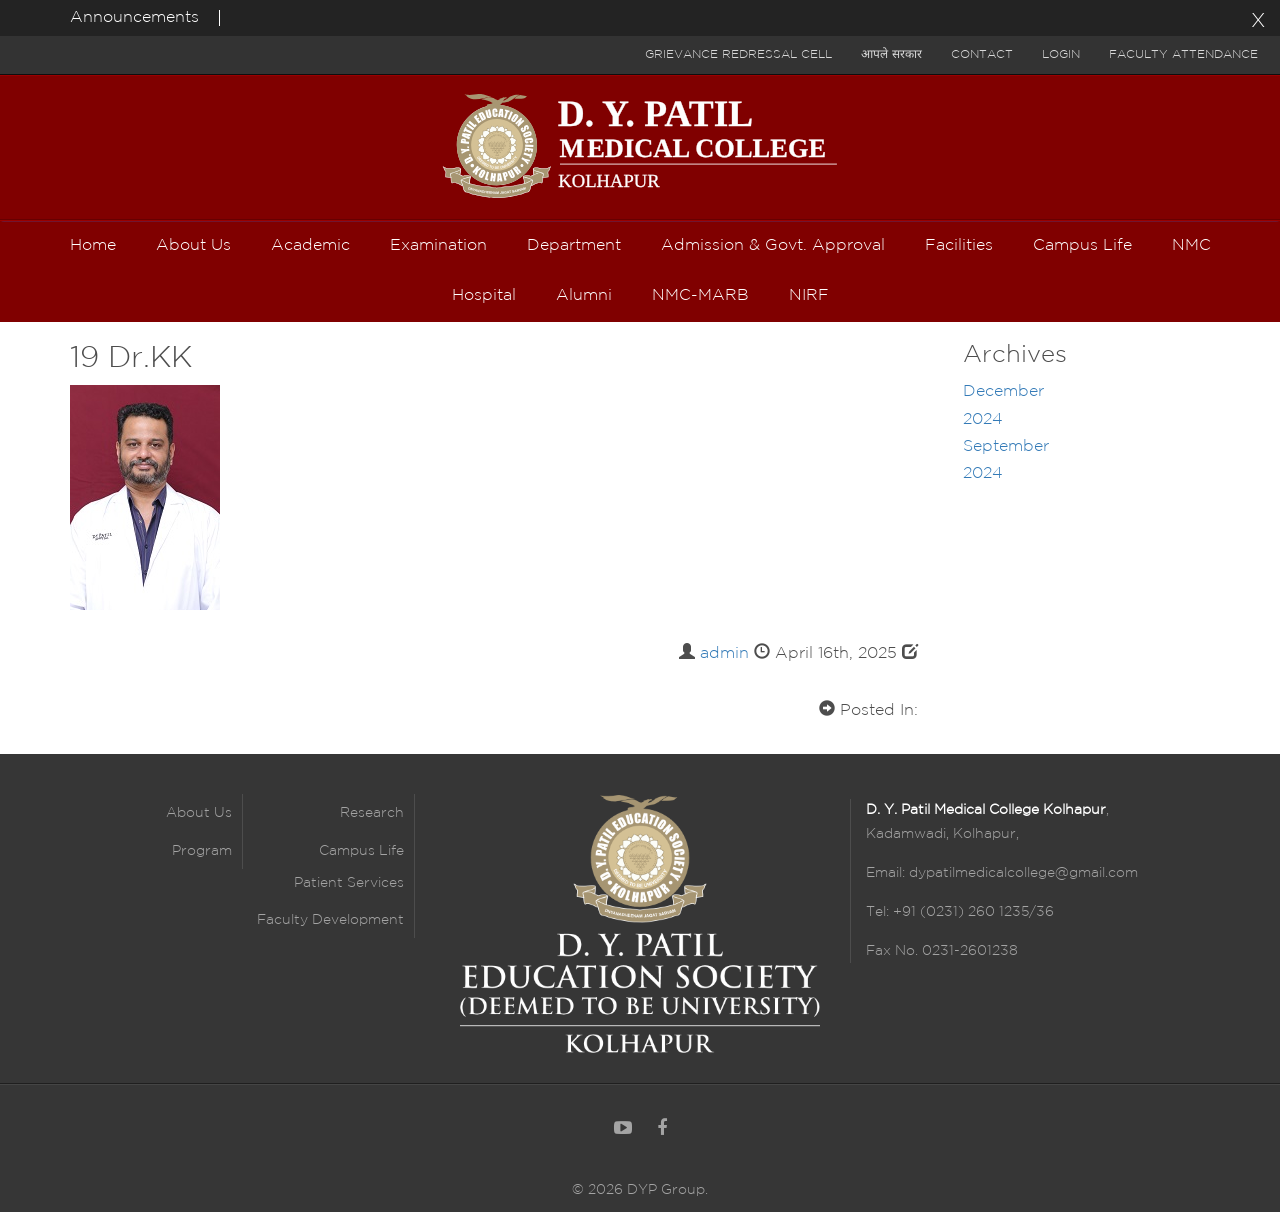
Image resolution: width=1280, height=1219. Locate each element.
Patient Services (349, 890)
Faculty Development (330, 927)
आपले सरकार (891, 54)
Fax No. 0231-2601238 (942, 958)
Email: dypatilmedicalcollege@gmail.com (1002, 880)
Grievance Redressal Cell (738, 54)
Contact (982, 54)
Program (202, 858)
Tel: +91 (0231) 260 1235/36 (960, 919)
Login (1061, 54)
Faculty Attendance (1183, 54)
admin (724, 660)
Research (372, 821)
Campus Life (361, 858)
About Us (199, 821)
